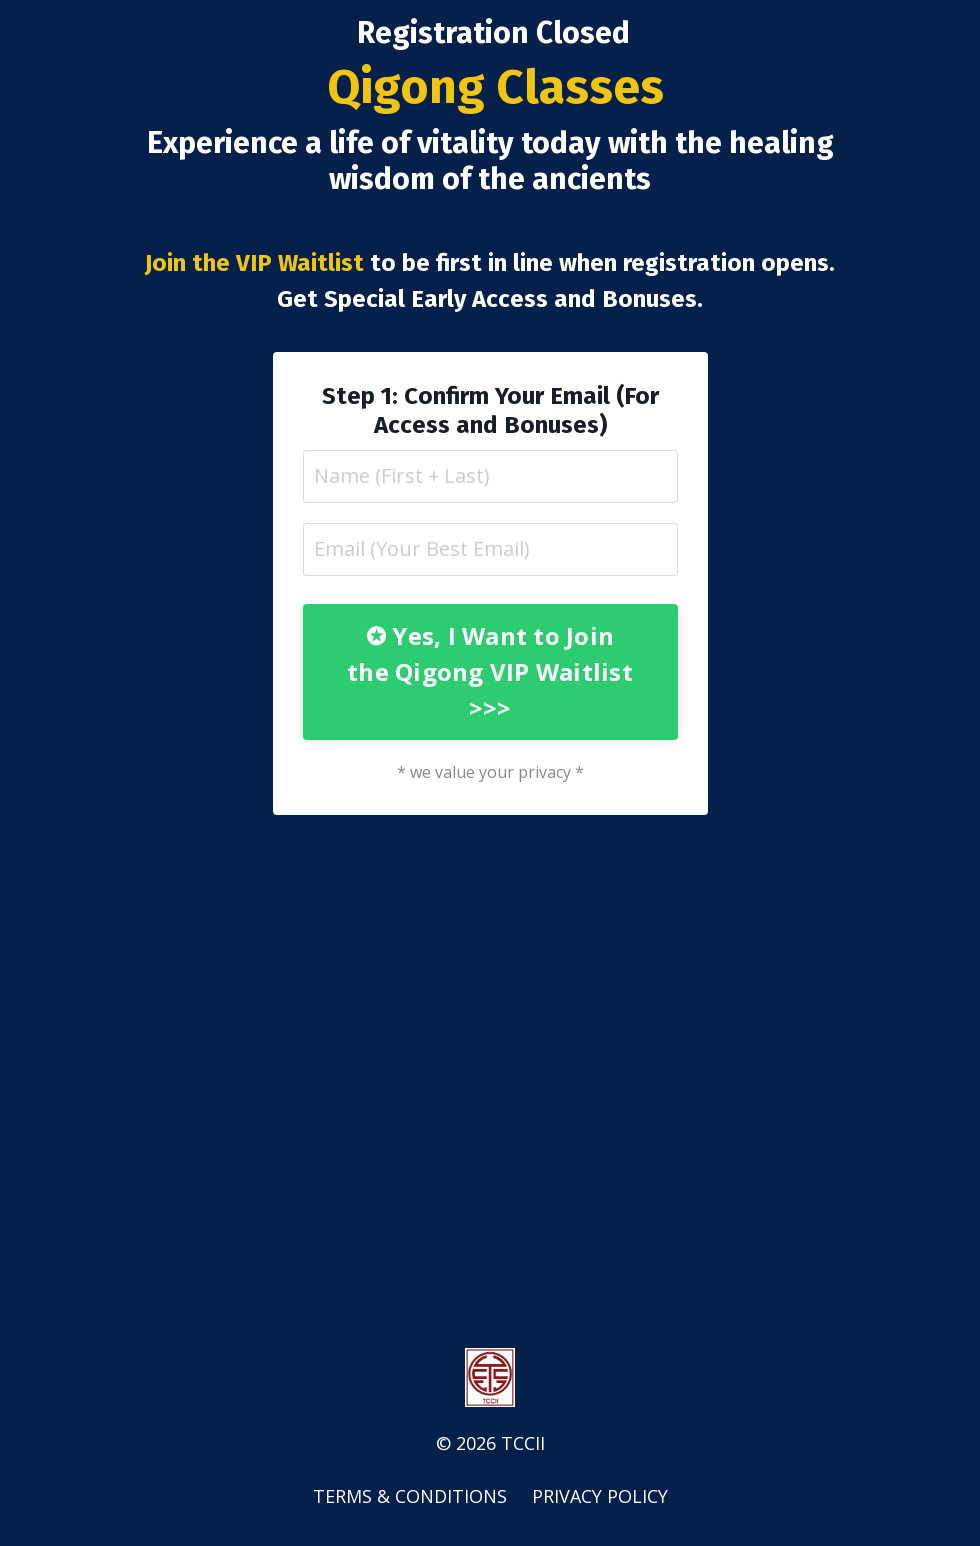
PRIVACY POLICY (600, 1496)
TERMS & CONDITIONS (410, 1496)
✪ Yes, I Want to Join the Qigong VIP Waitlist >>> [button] (490, 671)
